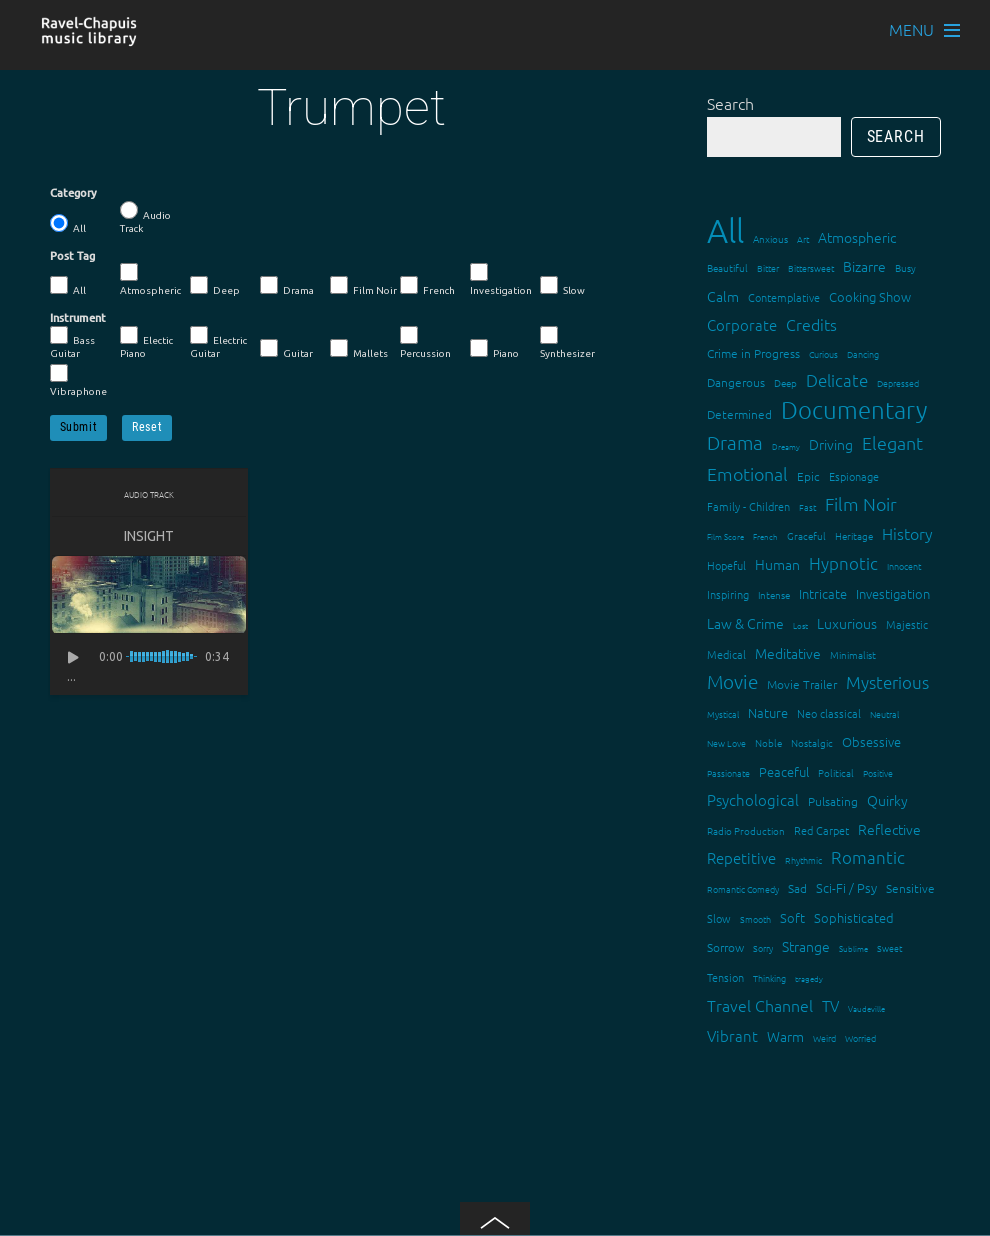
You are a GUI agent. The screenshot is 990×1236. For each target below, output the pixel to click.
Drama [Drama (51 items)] (735, 442)
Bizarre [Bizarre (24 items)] (864, 266)
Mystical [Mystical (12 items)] (723, 713)
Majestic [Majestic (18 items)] (907, 624)
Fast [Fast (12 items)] (807, 506)
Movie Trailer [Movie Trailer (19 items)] (802, 684)
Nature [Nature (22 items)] (768, 712)
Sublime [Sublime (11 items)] (853, 948)
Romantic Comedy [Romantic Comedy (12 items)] (743, 888)
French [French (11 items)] (765, 536)
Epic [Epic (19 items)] (808, 476)
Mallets (359, 349)
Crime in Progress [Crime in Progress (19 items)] (753, 353)
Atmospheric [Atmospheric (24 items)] (857, 237)
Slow (562, 286)
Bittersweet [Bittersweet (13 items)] (811, 267)
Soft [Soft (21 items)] (792, 917)
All (68, 224)
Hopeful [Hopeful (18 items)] (726, 565)
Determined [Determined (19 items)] (739, 414)
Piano (494, 349)
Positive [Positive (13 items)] (878, 772)
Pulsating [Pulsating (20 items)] (833, 801)
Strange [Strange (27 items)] (806, 946)
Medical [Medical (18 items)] (726, 654)
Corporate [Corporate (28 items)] (742, 324)
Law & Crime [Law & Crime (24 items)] (745, 623)
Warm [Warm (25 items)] (785, 1036)
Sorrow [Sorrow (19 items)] (725, 947)
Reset (147, 427)
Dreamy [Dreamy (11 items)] (786, 446)
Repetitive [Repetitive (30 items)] (741, 857)
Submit (79, 427)
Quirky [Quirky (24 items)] (887, 800)
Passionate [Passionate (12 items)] (728, 772)
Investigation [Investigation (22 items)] (893, 593)
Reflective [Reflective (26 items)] (889, 829)
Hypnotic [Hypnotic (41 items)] (843, 563)
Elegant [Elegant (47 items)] (892, 442)
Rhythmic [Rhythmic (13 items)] (803, 859)
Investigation (501, 279)
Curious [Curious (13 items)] (823, 353)
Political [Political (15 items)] (836, 772)
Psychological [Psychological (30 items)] (753, 799)
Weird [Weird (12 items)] (824, 1037)
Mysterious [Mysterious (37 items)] (887, 682)
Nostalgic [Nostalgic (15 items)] (812, 742)
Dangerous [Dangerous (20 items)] (736, 382)
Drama (287, 286)
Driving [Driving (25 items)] (831, 444)
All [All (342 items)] (725, 230)
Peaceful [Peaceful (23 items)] (784, 771)
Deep (215, 286)
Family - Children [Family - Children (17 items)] (748, 506)
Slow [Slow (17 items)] (719, 918)
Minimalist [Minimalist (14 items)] (853, 654)
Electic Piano (146, 342)
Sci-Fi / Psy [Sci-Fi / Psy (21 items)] (846, 887)
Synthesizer (567, 342)
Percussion (425, 342)
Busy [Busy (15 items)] (905, 267)
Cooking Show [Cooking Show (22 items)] (870, 296)
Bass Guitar (72, 342)
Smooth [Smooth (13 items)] (755, 918)
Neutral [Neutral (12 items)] (884, 713)
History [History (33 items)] (907, 533)
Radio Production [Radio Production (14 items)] (746, 830)
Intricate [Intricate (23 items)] (823, 593)
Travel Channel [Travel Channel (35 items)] (760, 1005)
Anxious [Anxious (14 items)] (770, 238)
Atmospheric (150, 279)
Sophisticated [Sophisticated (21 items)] (854, 917)
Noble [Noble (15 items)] (768, 742)
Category (73, 193)
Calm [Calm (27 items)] (723, 296)
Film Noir (363, 286)
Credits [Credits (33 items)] (811, 324)
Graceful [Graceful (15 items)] (806, 535)
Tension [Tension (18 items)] (725, 977)
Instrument (78, 318)
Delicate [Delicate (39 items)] (837, 380)
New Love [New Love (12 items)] (726, 742)
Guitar (286, 349)
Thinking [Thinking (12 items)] (769, 977)
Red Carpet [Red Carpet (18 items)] (821, 830)
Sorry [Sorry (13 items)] (763, 947)
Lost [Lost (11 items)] (800, 625)
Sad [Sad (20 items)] (797, 888)
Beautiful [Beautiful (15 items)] (727, 267)
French (427, 286)
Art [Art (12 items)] (803, 238)
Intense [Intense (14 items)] (774, 594)
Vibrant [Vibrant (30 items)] (732, 1035)
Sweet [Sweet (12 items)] (889, 947)
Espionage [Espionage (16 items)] (854, 476)
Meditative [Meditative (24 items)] (788, 653)
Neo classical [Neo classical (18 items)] (829, 713)
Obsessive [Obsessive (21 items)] (871, 741)
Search (730, 103)
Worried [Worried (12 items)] (860, 1037)
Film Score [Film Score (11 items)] (725, 536)
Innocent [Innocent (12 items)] (904, 565)
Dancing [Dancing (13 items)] (863, 353)
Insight (149, 536)
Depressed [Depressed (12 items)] (898, 382)
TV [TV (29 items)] (830, 1005)
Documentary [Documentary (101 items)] (854, 409)
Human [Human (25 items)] (777, 564)
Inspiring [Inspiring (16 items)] (728, 594)
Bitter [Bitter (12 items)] (768, 267)
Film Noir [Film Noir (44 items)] (861, 503)
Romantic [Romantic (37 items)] (868, 857)
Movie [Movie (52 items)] (732, 681)
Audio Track (145, 217)
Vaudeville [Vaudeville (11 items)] (866, 1008)
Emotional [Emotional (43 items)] (747, 473)
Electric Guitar (218, 342)
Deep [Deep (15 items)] (785, 382)
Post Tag (72, 256)
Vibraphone (78, 380)
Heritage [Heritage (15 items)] (854, 535)
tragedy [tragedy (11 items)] (809, 978)
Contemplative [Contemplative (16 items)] (784, 297)
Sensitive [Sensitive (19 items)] (910, 888)
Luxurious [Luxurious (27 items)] (847, 623)
